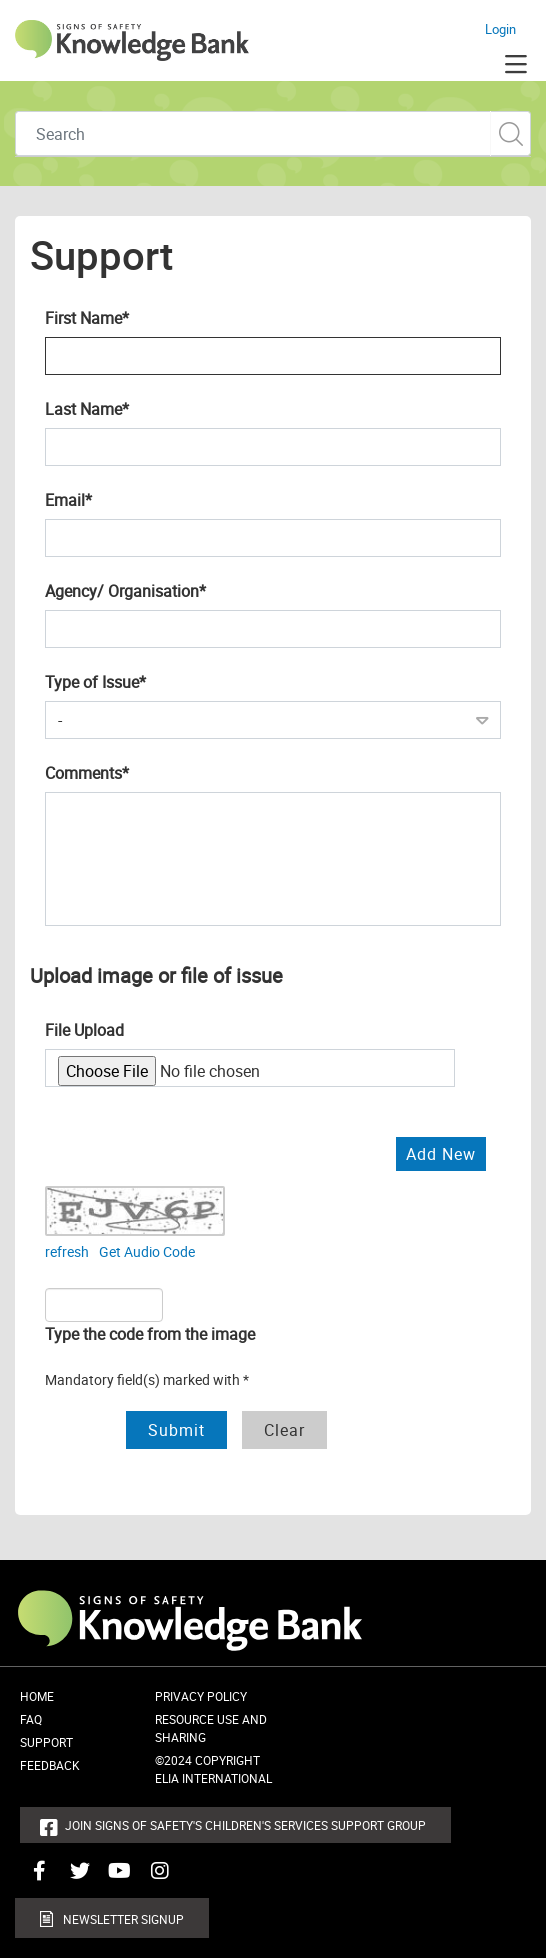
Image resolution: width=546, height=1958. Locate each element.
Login (500, 29)
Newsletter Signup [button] (123, 1919)
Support (46, 1742)
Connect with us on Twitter (75, 1878)
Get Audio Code (147, 1251)
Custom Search (510, 133)
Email (100, 499)
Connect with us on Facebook (35, 1878)
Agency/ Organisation (157, 590)
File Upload (84, 1030)
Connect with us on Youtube (115, 1878)
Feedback (50, 1765)
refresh (67, 1251)
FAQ (31, 1719)
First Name (119, 317)
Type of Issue (127, 681)
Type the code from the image (150, 1334)
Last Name (119, 408)
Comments (119, 772)
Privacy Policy (201, 1696)
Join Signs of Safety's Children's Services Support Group (245, 1825)
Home (37, 1696)
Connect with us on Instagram (155, 1878)
